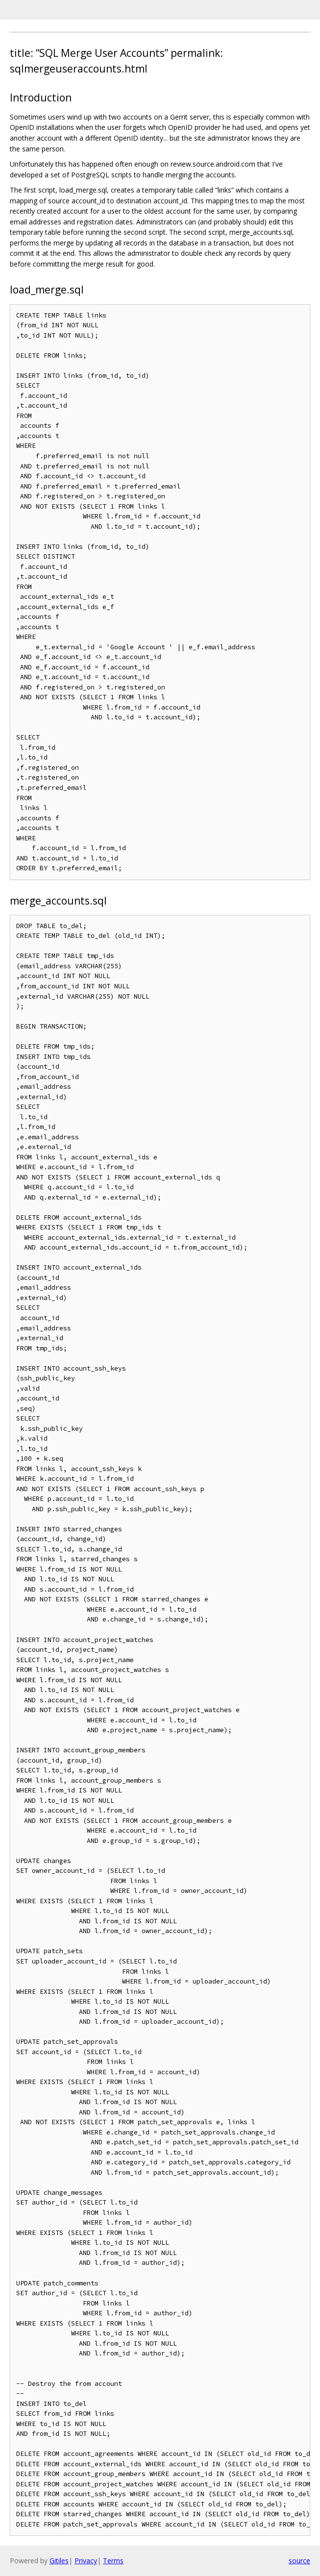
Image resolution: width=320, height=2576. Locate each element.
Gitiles (59, 2560)
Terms (113, 2560)
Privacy (85, 2560)
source (299, 2560)
